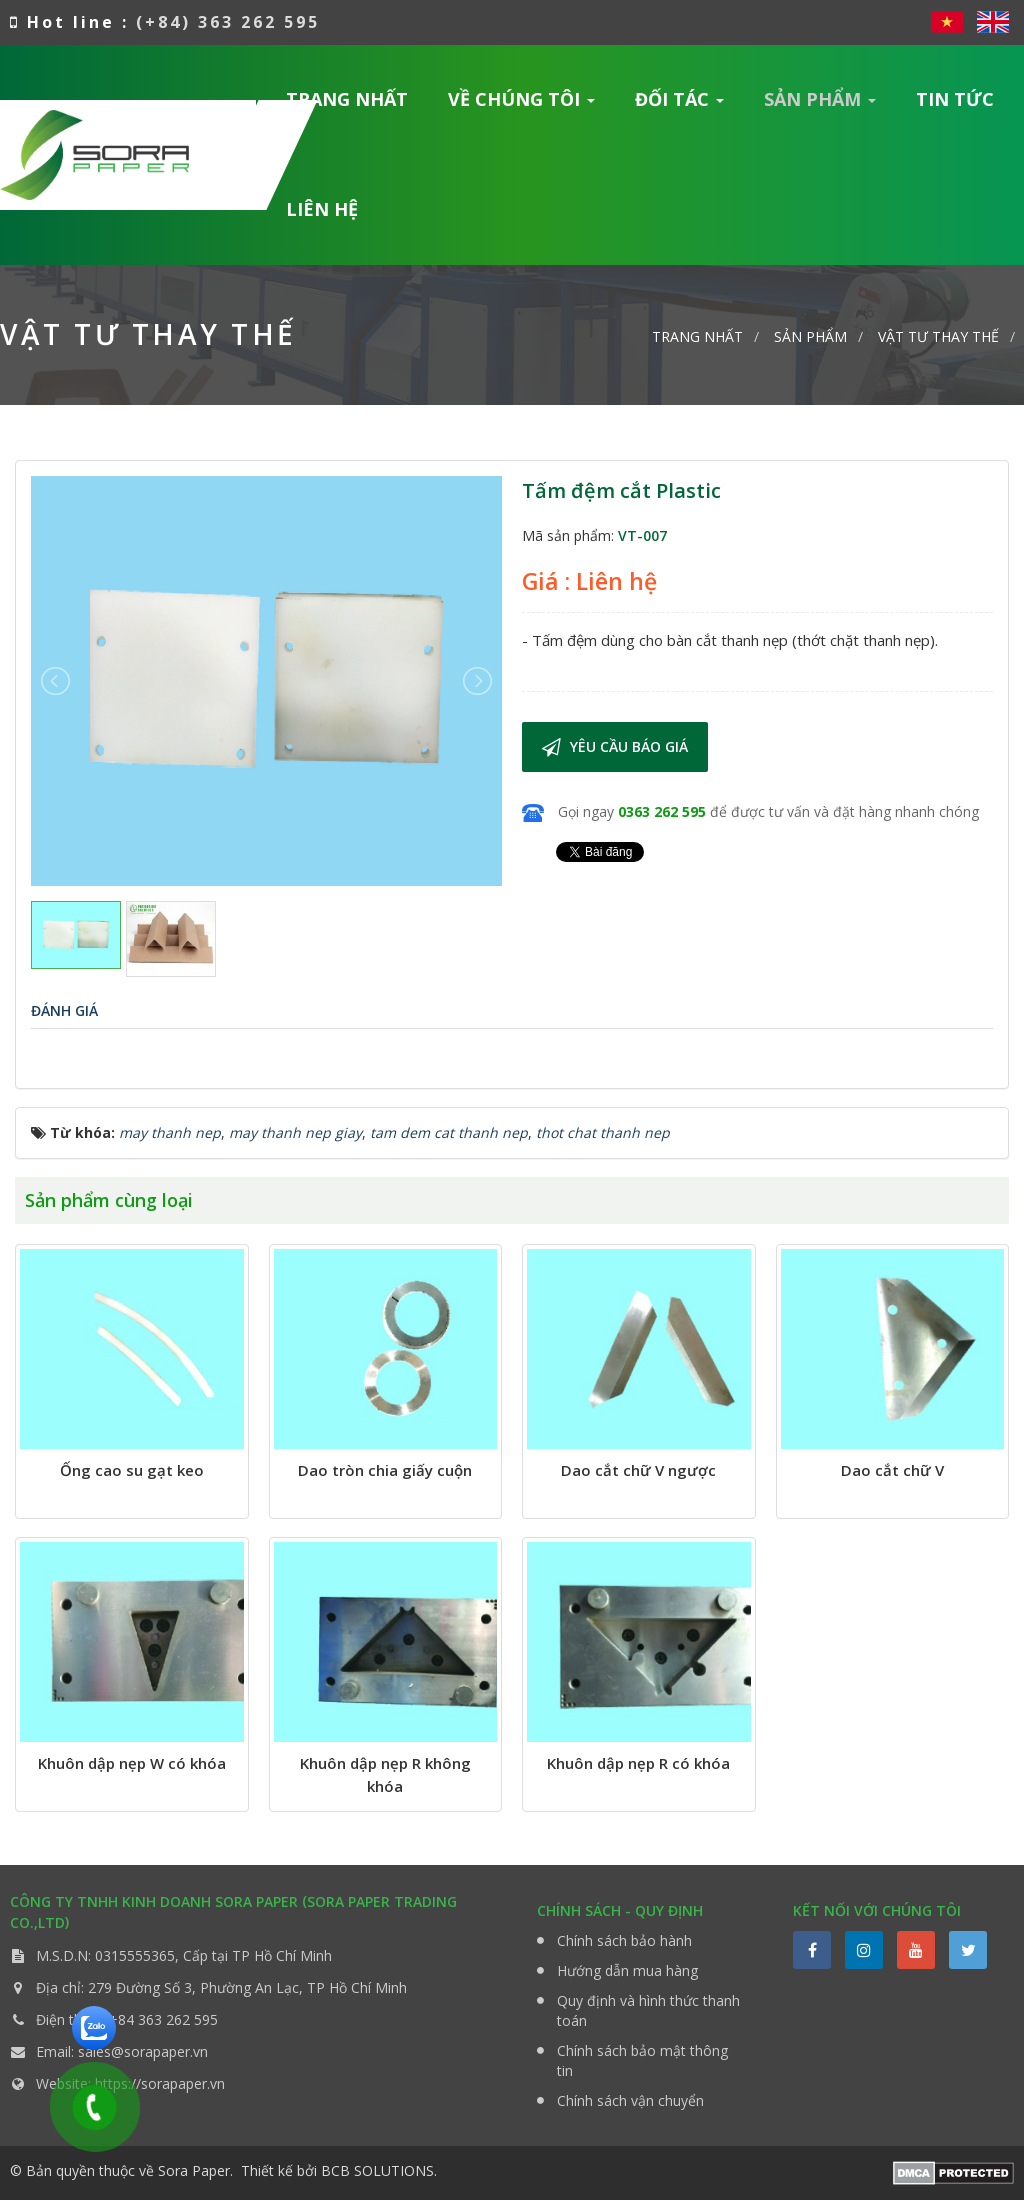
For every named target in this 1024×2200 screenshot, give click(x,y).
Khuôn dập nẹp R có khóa (638, 1763)
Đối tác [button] (680, 105)
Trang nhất (347, 99)
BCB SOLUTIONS (377, 2170)
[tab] (64, 1010)
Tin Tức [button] (955, 99)
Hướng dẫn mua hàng (627, 1970)
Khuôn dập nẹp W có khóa (132, 1763)
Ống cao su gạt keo (132, 1470)
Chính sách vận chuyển (630, 2100)
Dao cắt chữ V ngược (638, 1470)
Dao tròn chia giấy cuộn (385, 1470)
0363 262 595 (662, 811)
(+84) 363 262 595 (228, 22)
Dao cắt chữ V (892, 1470)
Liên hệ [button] (322, 209)
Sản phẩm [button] (820, 105)
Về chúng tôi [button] (522, 105)
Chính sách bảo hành (624, 1940)
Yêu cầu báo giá (615, 747)
